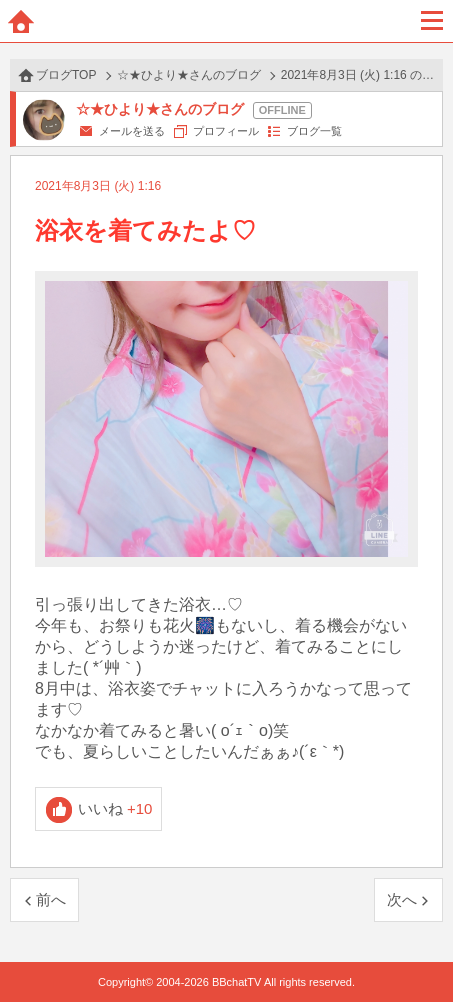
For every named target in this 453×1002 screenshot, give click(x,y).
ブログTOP (66, 75)
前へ (51, 899)
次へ (402, 899)
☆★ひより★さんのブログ (189, 75)
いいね (115, 808)
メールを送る (132, 131)
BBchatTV (227, 21)
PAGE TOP (417, 948)
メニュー (432, 21)
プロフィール (226, 131)
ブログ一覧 (314, 131)
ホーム (21, 21)
